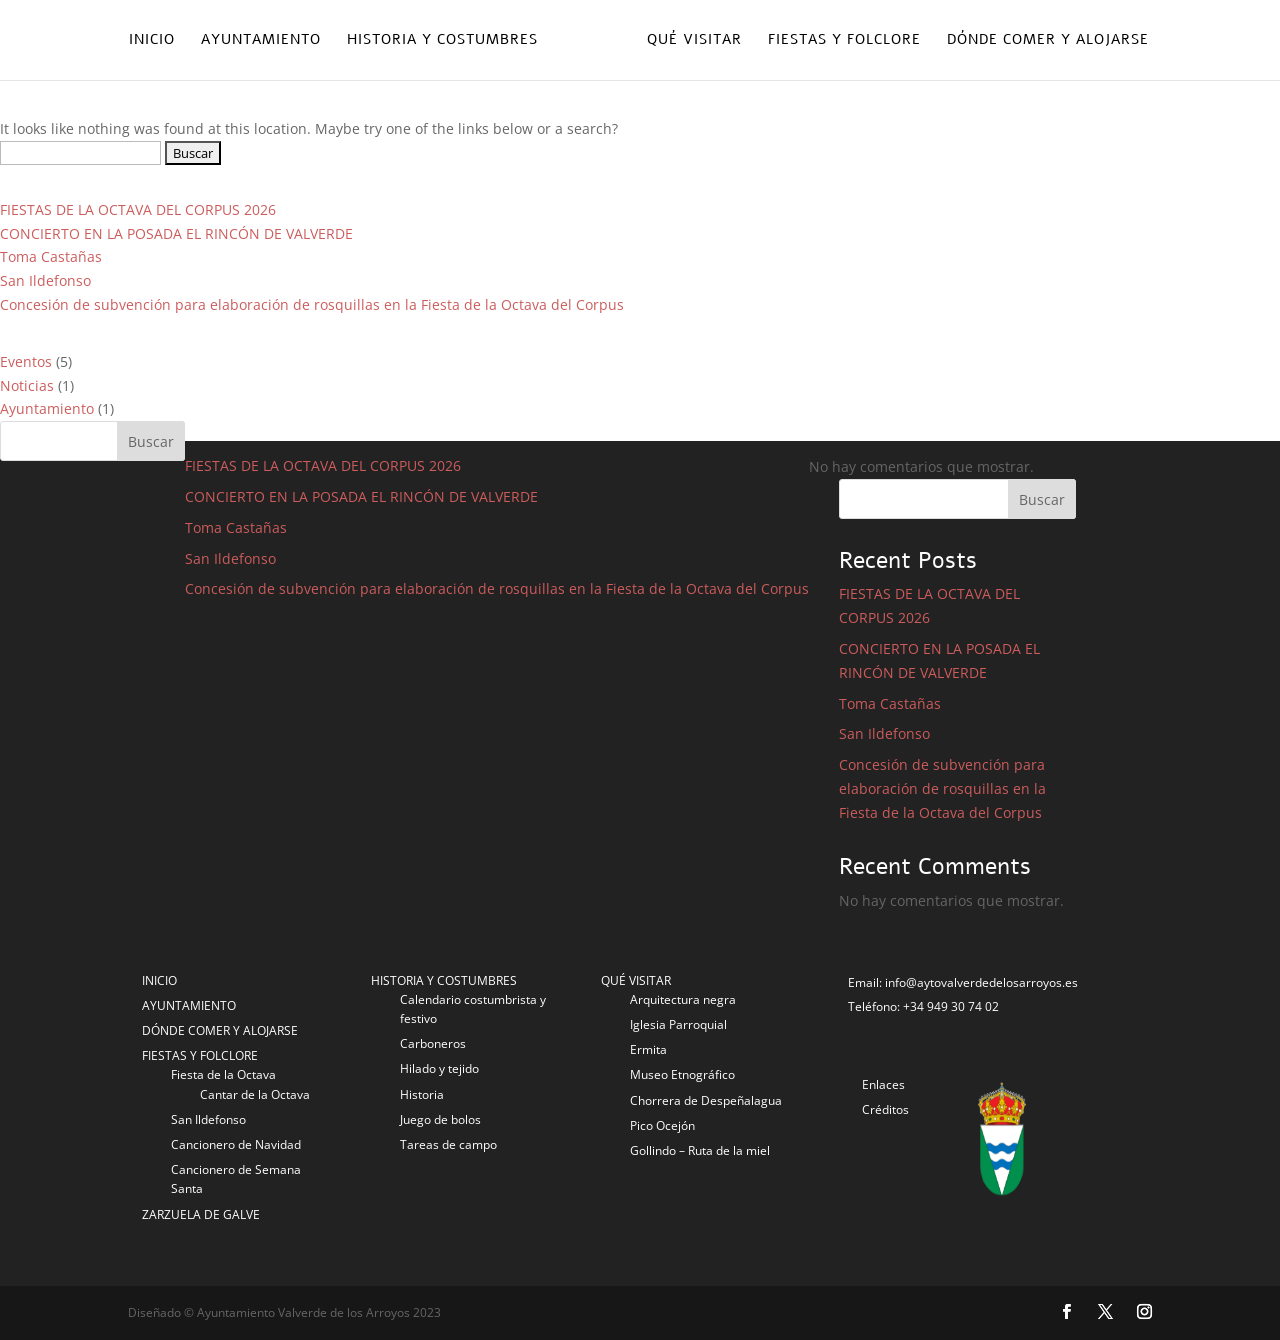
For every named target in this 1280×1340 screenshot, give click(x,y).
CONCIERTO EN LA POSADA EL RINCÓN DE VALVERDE (176, 233)
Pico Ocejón (662, 1125)
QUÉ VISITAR (636, 980)
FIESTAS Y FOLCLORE (200, 1055)
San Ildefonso (45, 280)
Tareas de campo (448, 1144)
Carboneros (433, 1043)
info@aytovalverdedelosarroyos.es (981, 982)
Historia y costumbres (442, 41)
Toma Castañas (51, 256)
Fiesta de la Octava (223, 1074)
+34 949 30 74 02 (951, 1006)
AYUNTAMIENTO (189, 1005)
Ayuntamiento (261, 41)
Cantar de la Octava (255, 1094)
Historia (422, 1094)
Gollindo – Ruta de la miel (700, 1150)
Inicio (152, 41)
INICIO (159, 980)
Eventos (26, 361)
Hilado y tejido (439, 1068)
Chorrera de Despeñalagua (706, 1100)
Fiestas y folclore (844, 41)
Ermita (648, 1049)
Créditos (885, 1109)
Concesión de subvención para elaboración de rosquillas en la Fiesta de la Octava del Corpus (312, 304)
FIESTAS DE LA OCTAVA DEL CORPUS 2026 (138, 209)
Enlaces (883, 1084)
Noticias (27, 385)
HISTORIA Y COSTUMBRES (444, 980)
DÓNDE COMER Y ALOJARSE (220, 1030)
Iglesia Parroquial (678, 1024)
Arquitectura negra (683, 999)
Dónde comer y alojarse (1048, 41)
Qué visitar (694, 41)
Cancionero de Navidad (236, 1144)
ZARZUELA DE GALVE (201, 1214)
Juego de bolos (440, 1119)
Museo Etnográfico (682, 1074)
